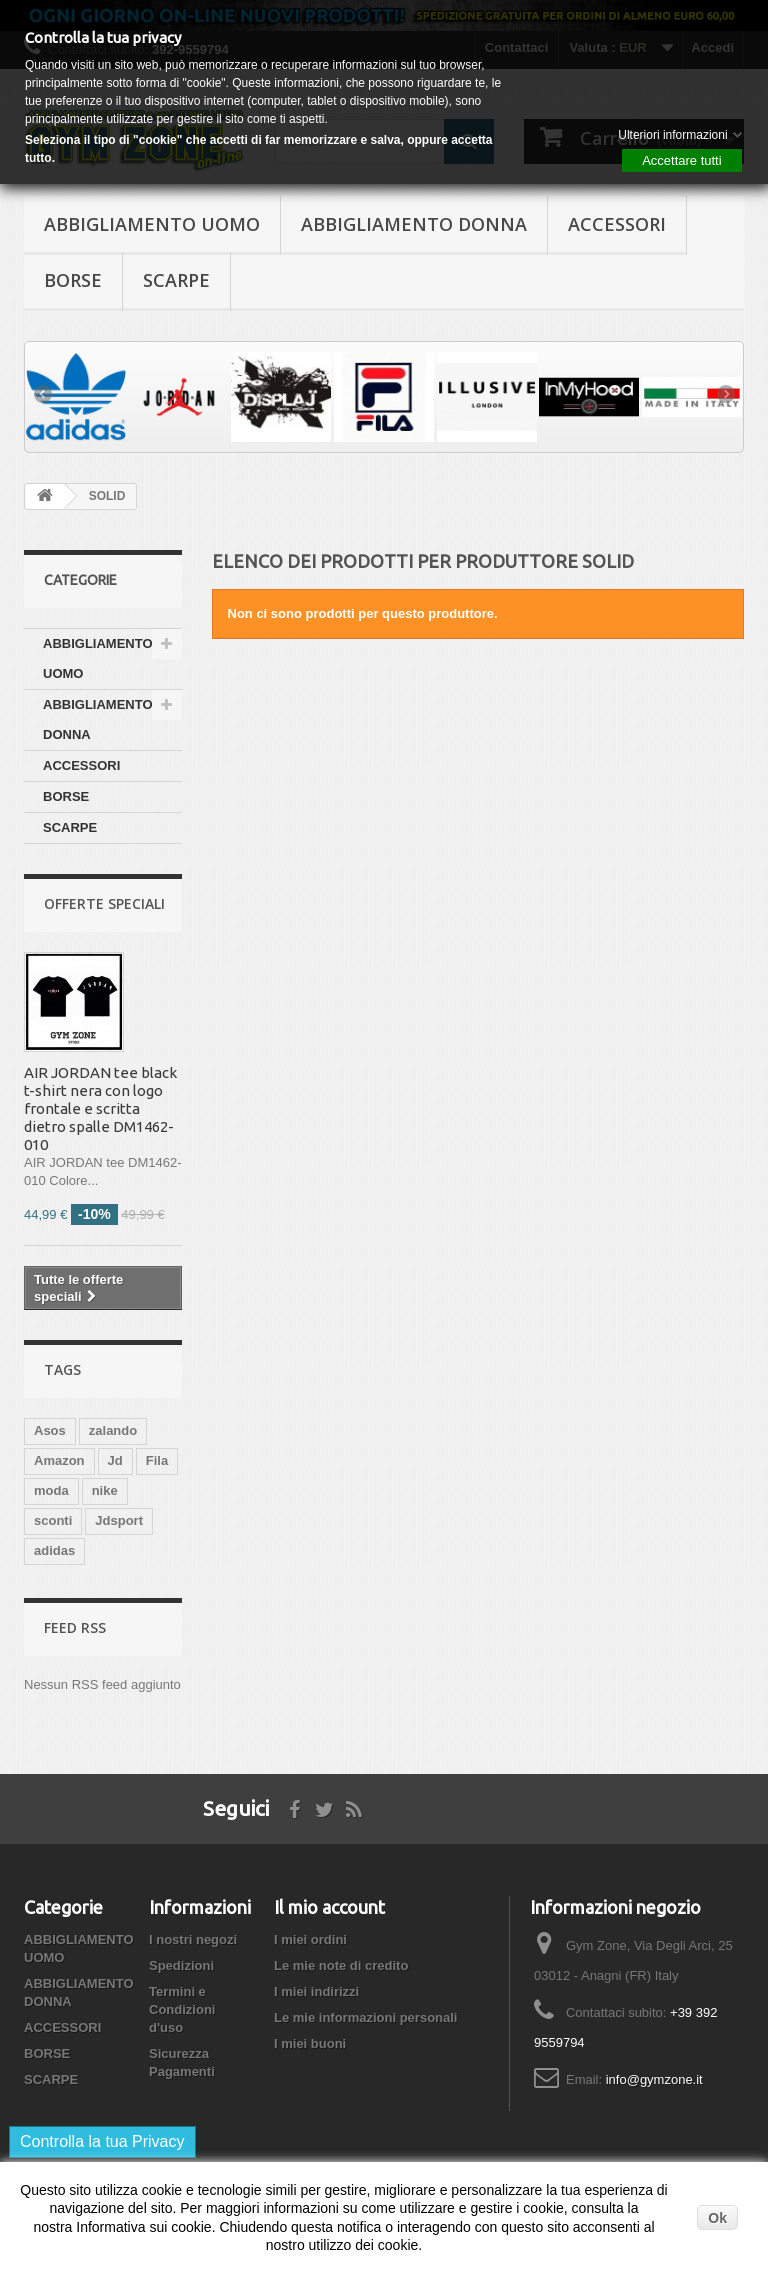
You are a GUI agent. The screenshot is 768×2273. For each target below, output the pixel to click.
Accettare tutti (681, 160)
